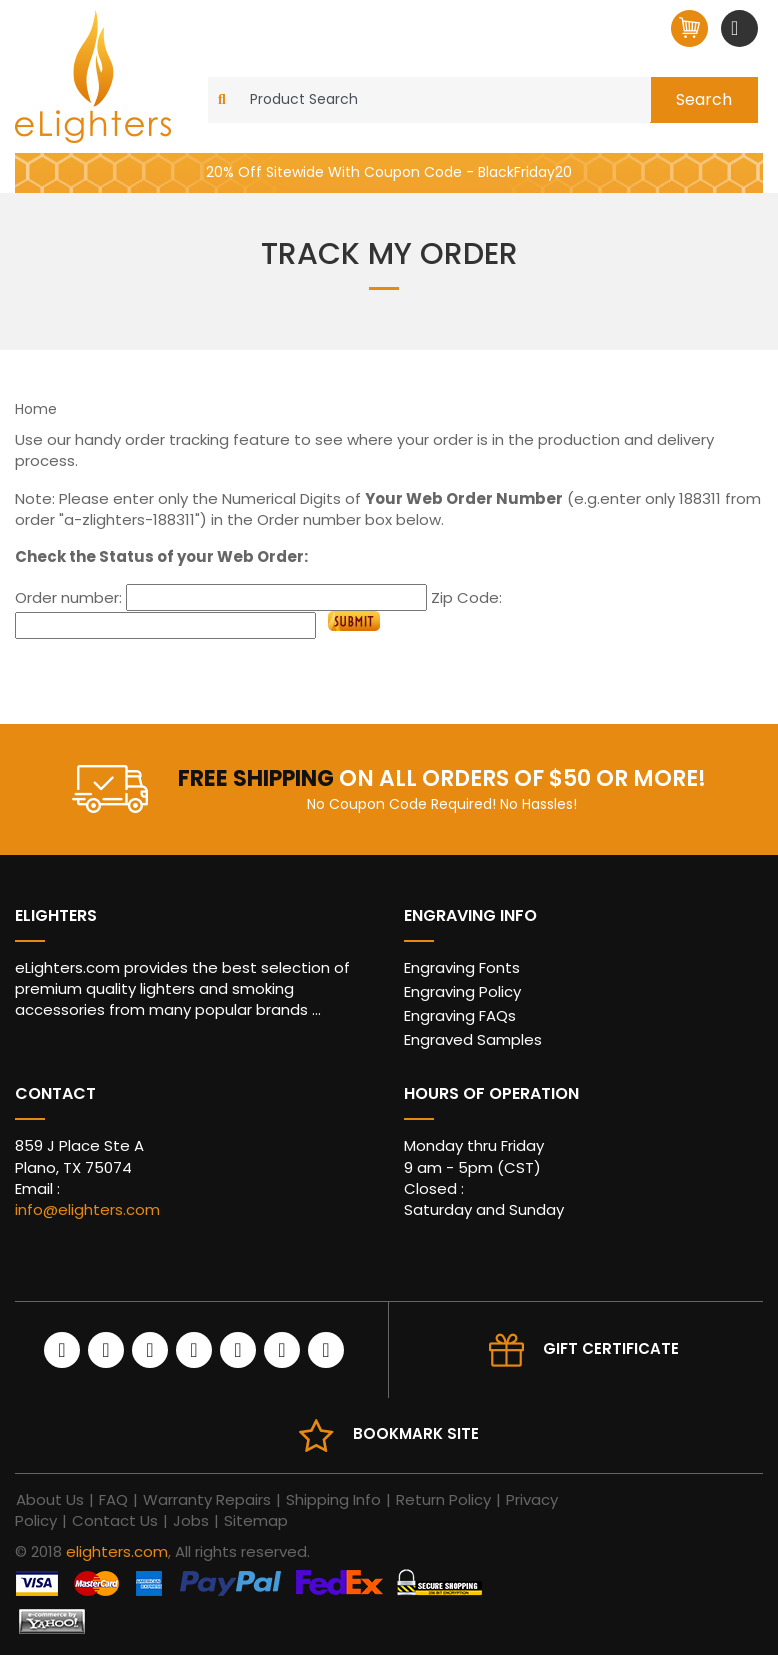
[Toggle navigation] (737, 28)
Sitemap (256, 1520)
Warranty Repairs (207, 1499)
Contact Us (115, 1520)
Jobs (191, 1520)
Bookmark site (416, 1433)
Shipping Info (333, 1499)
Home (36, 409)
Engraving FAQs (460, 1015)
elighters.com (117, 1551)
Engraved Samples (473, 1039)
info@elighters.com (87, 1209)
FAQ (113, 1499)
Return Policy (443, 1499)
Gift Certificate (611, 1348)
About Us (50, 1499)
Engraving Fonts (462, 967)
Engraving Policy (462, 991)
